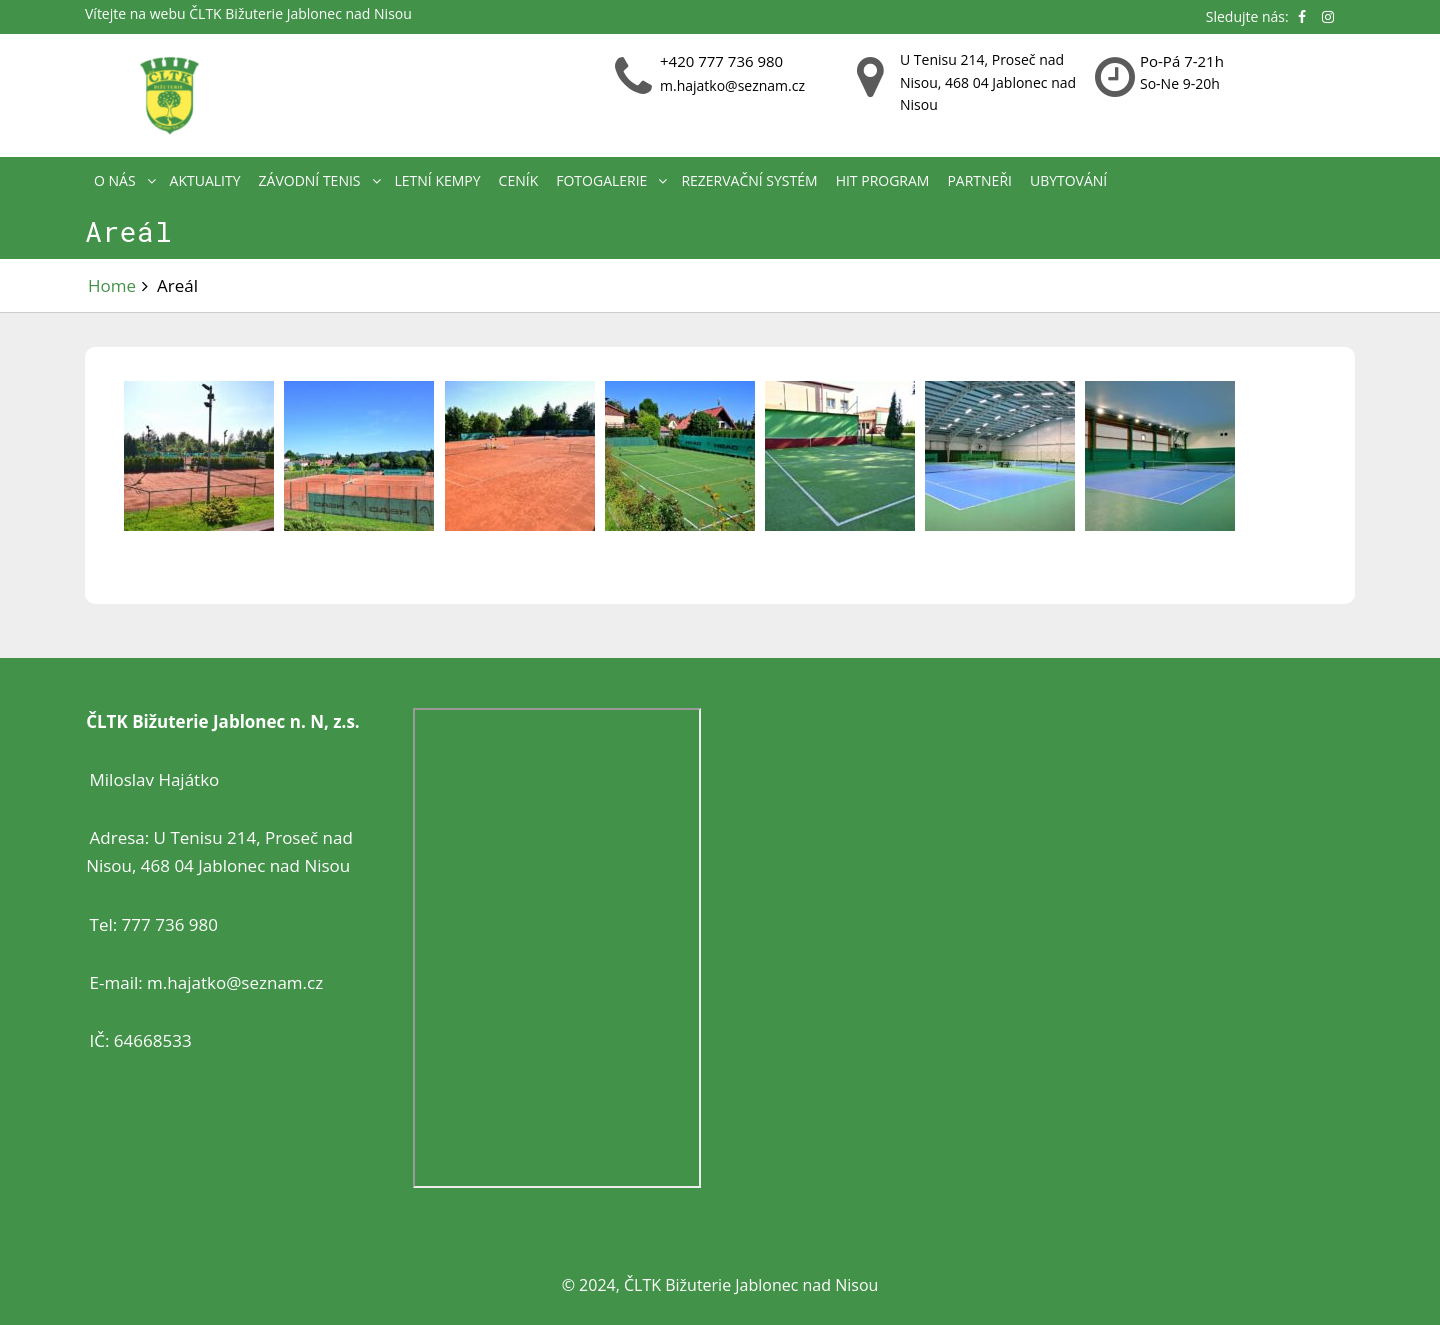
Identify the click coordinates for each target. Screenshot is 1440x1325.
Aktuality (205, 180)
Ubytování (1068, 180)
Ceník (519, 180)
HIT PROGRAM (883, 180)
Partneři (979, 180)
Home (112, 285)
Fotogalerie (601, 180)
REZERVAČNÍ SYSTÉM (749, 180)
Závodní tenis (310, 180)
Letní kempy (438, 180)
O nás (115, 180)
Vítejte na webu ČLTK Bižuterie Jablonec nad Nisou (248, 13)
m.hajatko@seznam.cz (732, 85)
